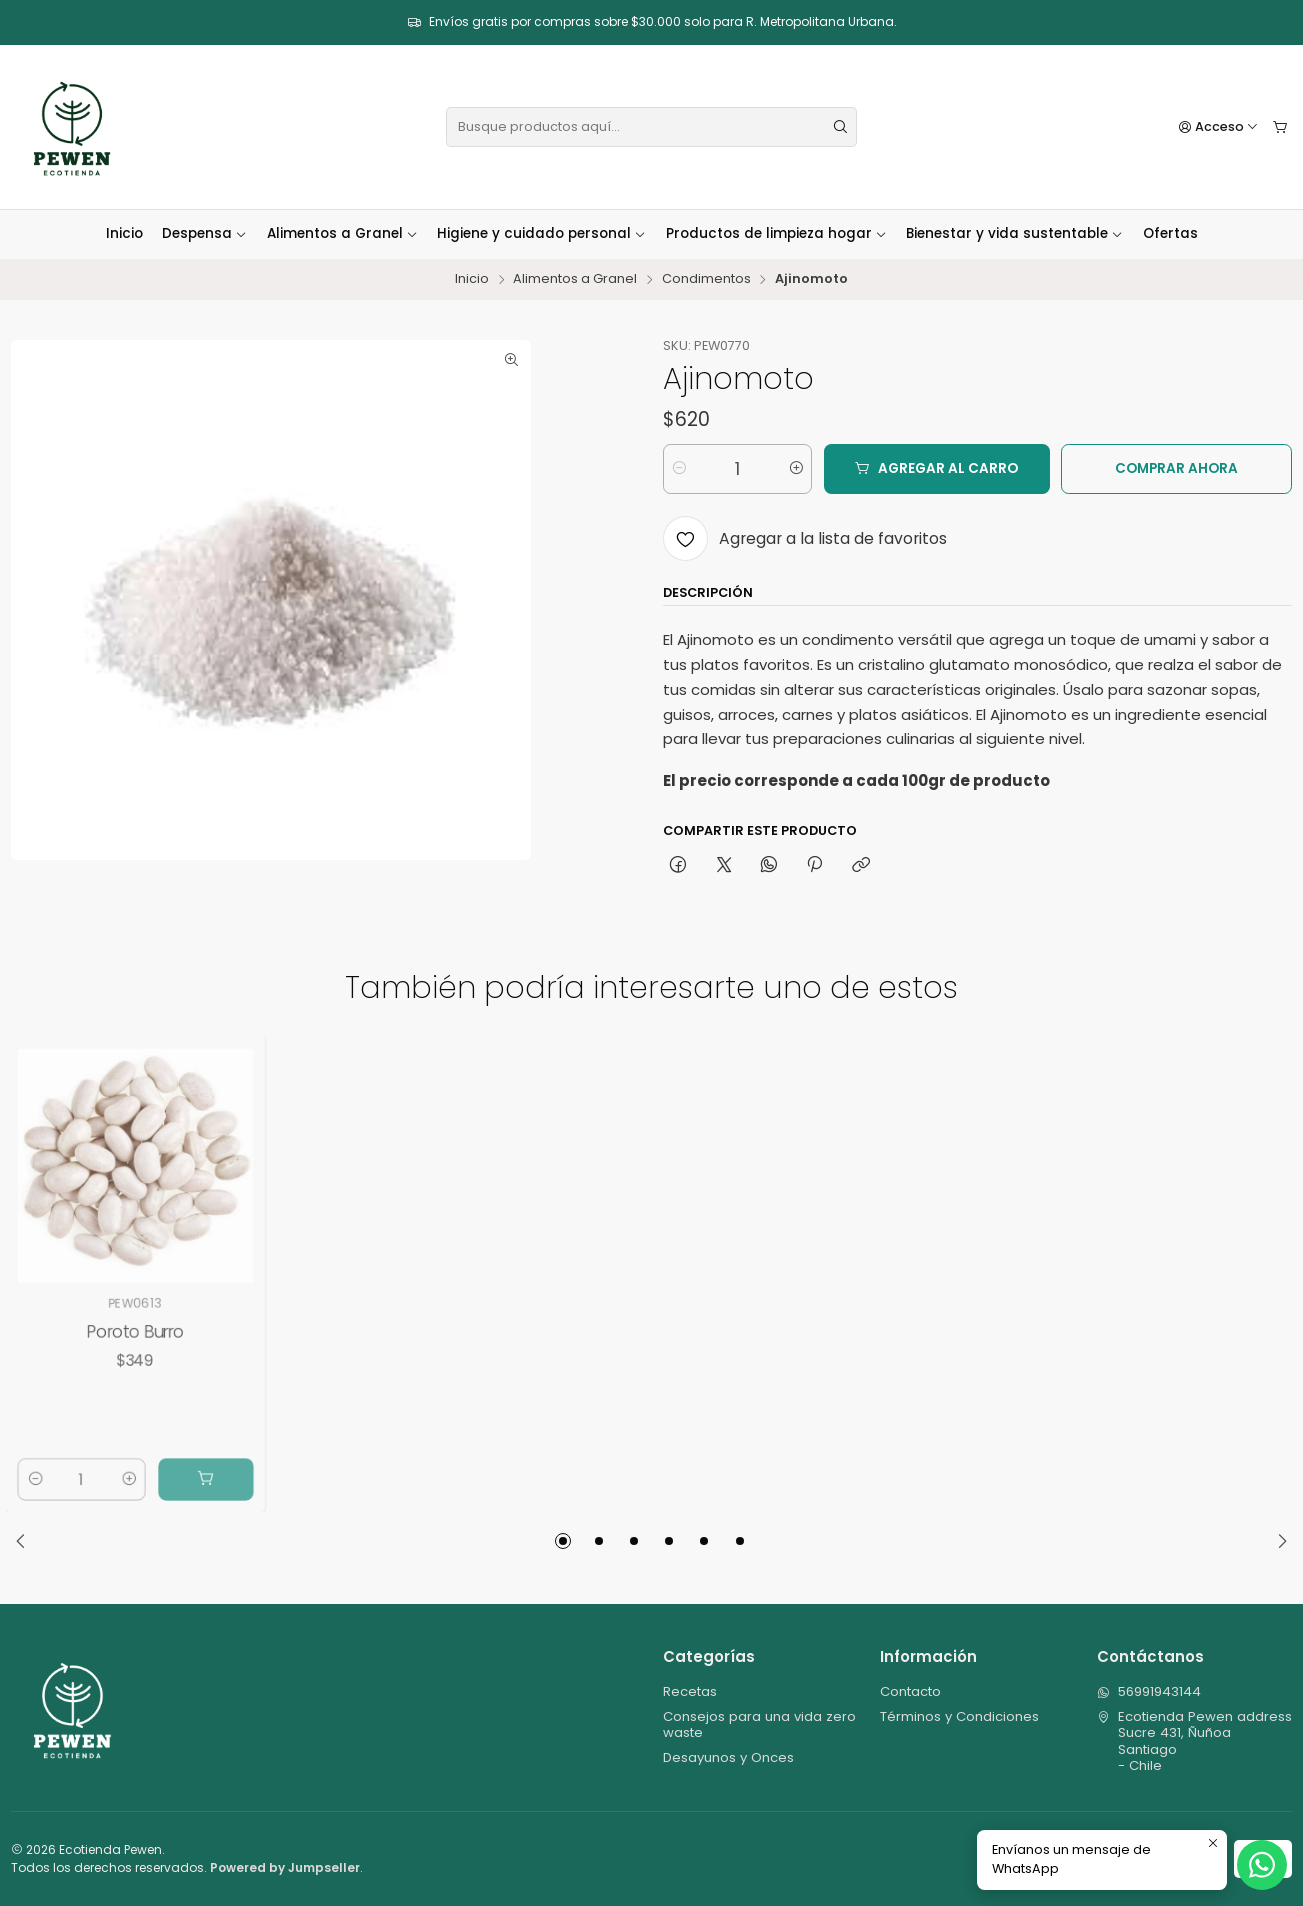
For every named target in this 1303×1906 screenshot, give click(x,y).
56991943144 (1149, 1691)
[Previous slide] (26, 1541)
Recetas (690, 1691)
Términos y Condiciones (959, 1716)
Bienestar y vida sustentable (1014, 233)
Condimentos (706, 279)
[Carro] (1280, 127)
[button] (563, 1541)
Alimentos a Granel (342, 233)
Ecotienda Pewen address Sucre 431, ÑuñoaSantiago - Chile (1194, 1741)
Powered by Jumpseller (285, 1867)
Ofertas (1170, 233)
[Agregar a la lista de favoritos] (805, 538)
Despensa (204, 233)
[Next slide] (1277, 1541)
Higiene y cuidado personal (541, 233)
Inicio (124, 233)
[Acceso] (1219, 127)
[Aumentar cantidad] (795, 469)
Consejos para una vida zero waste (759, 1724)
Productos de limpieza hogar (776, 233)
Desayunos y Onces (728, 1757)
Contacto (910, 1691)
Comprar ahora (1176, 468)
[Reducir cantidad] (679, 469)
